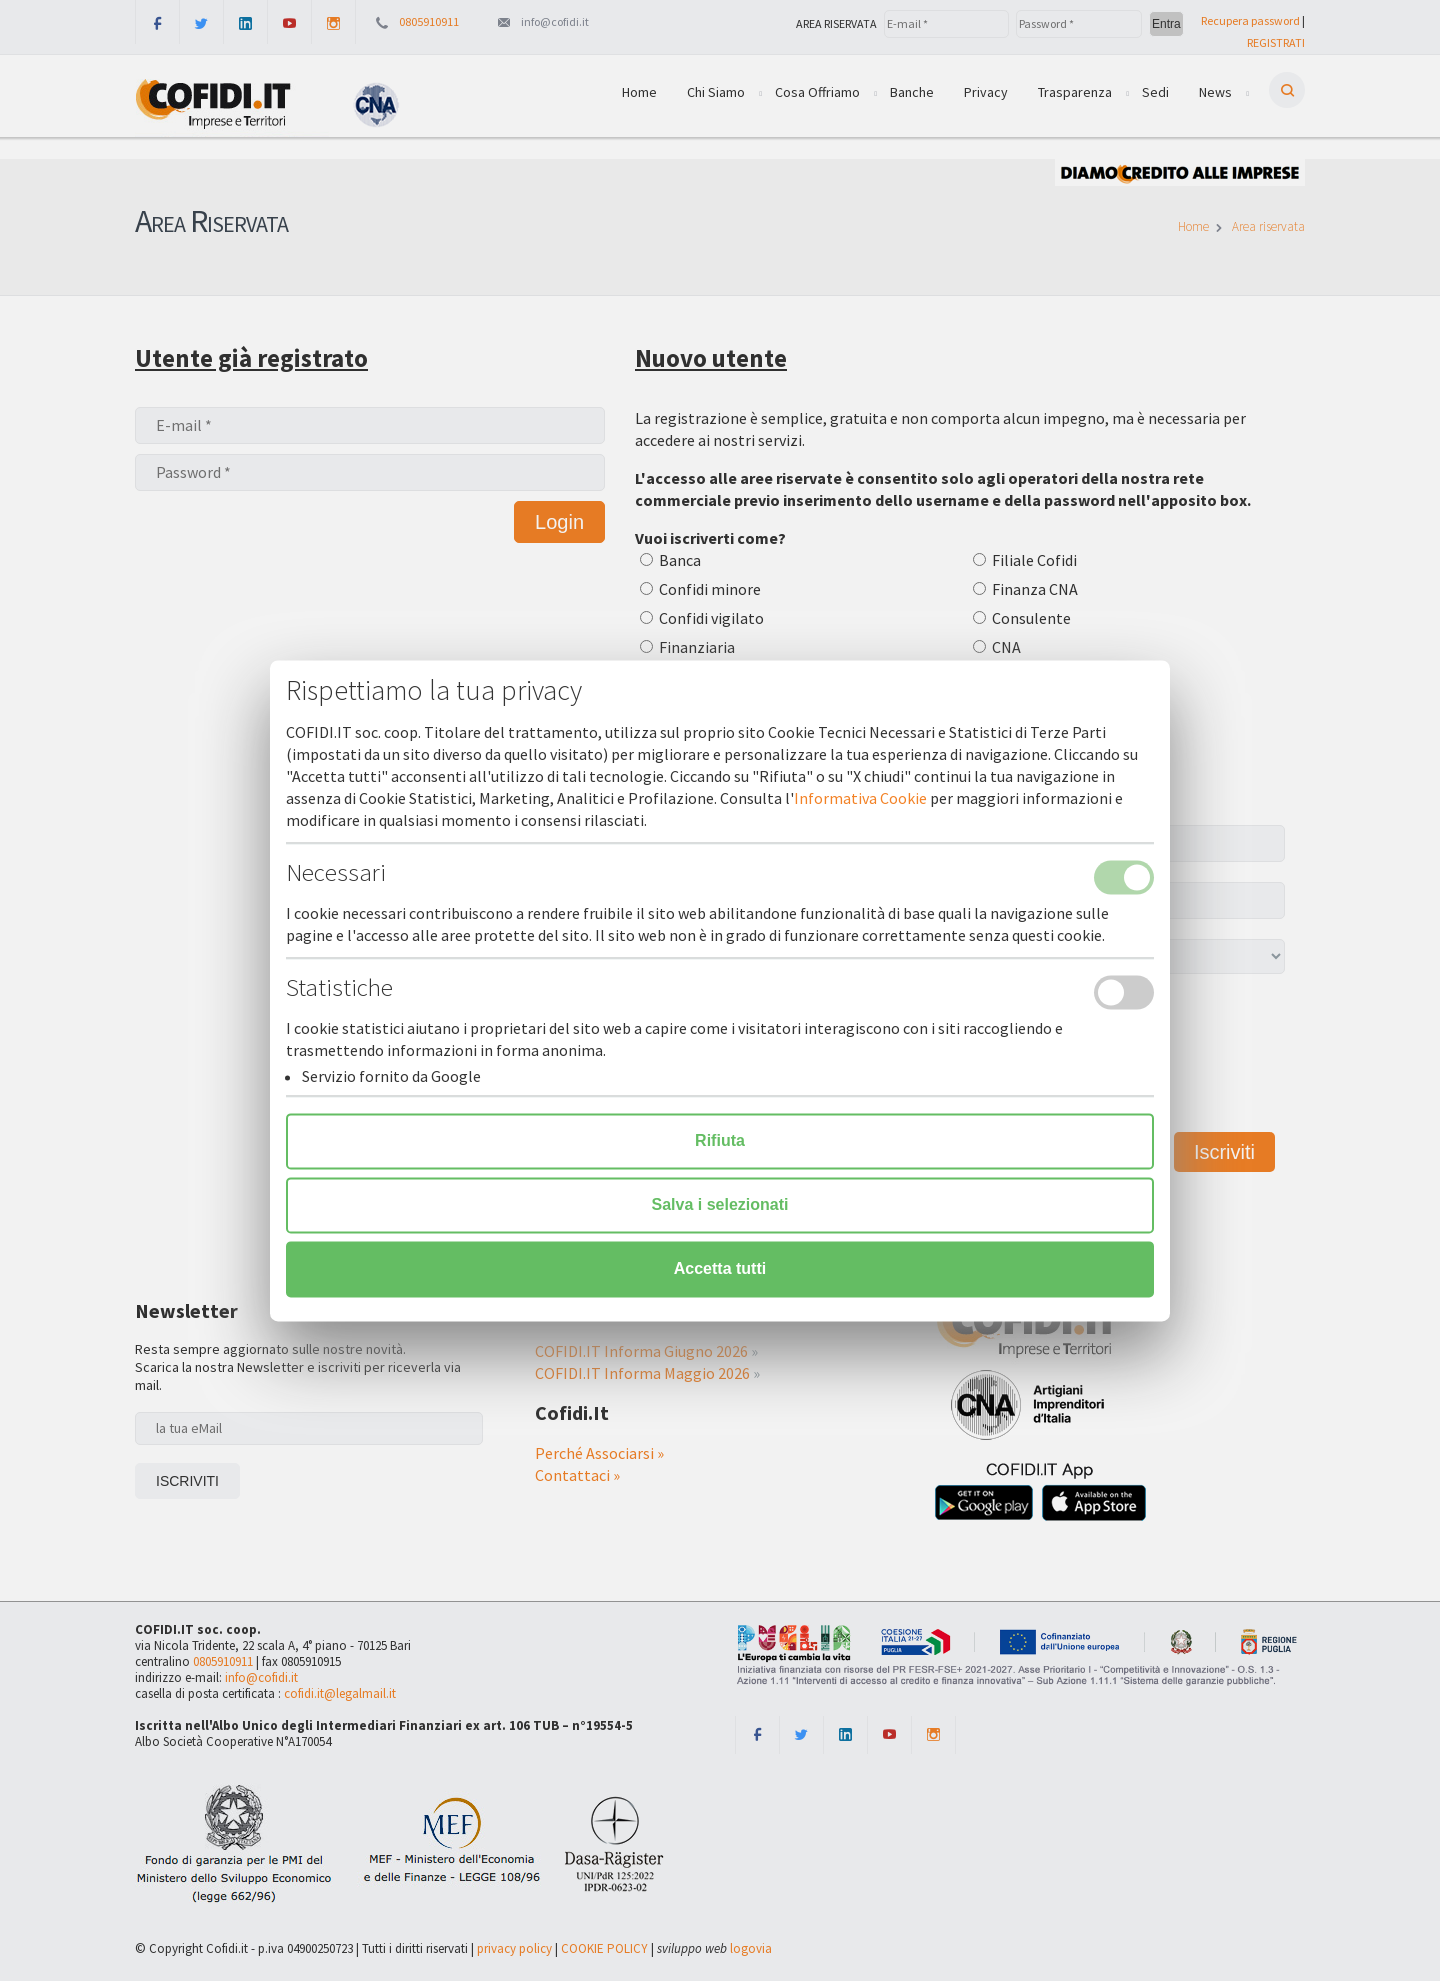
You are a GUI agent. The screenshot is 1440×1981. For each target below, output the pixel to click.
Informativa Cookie (860, 798)
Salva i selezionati (720, 1204)
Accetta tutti (720, 1268)
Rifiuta (720, 1140)
